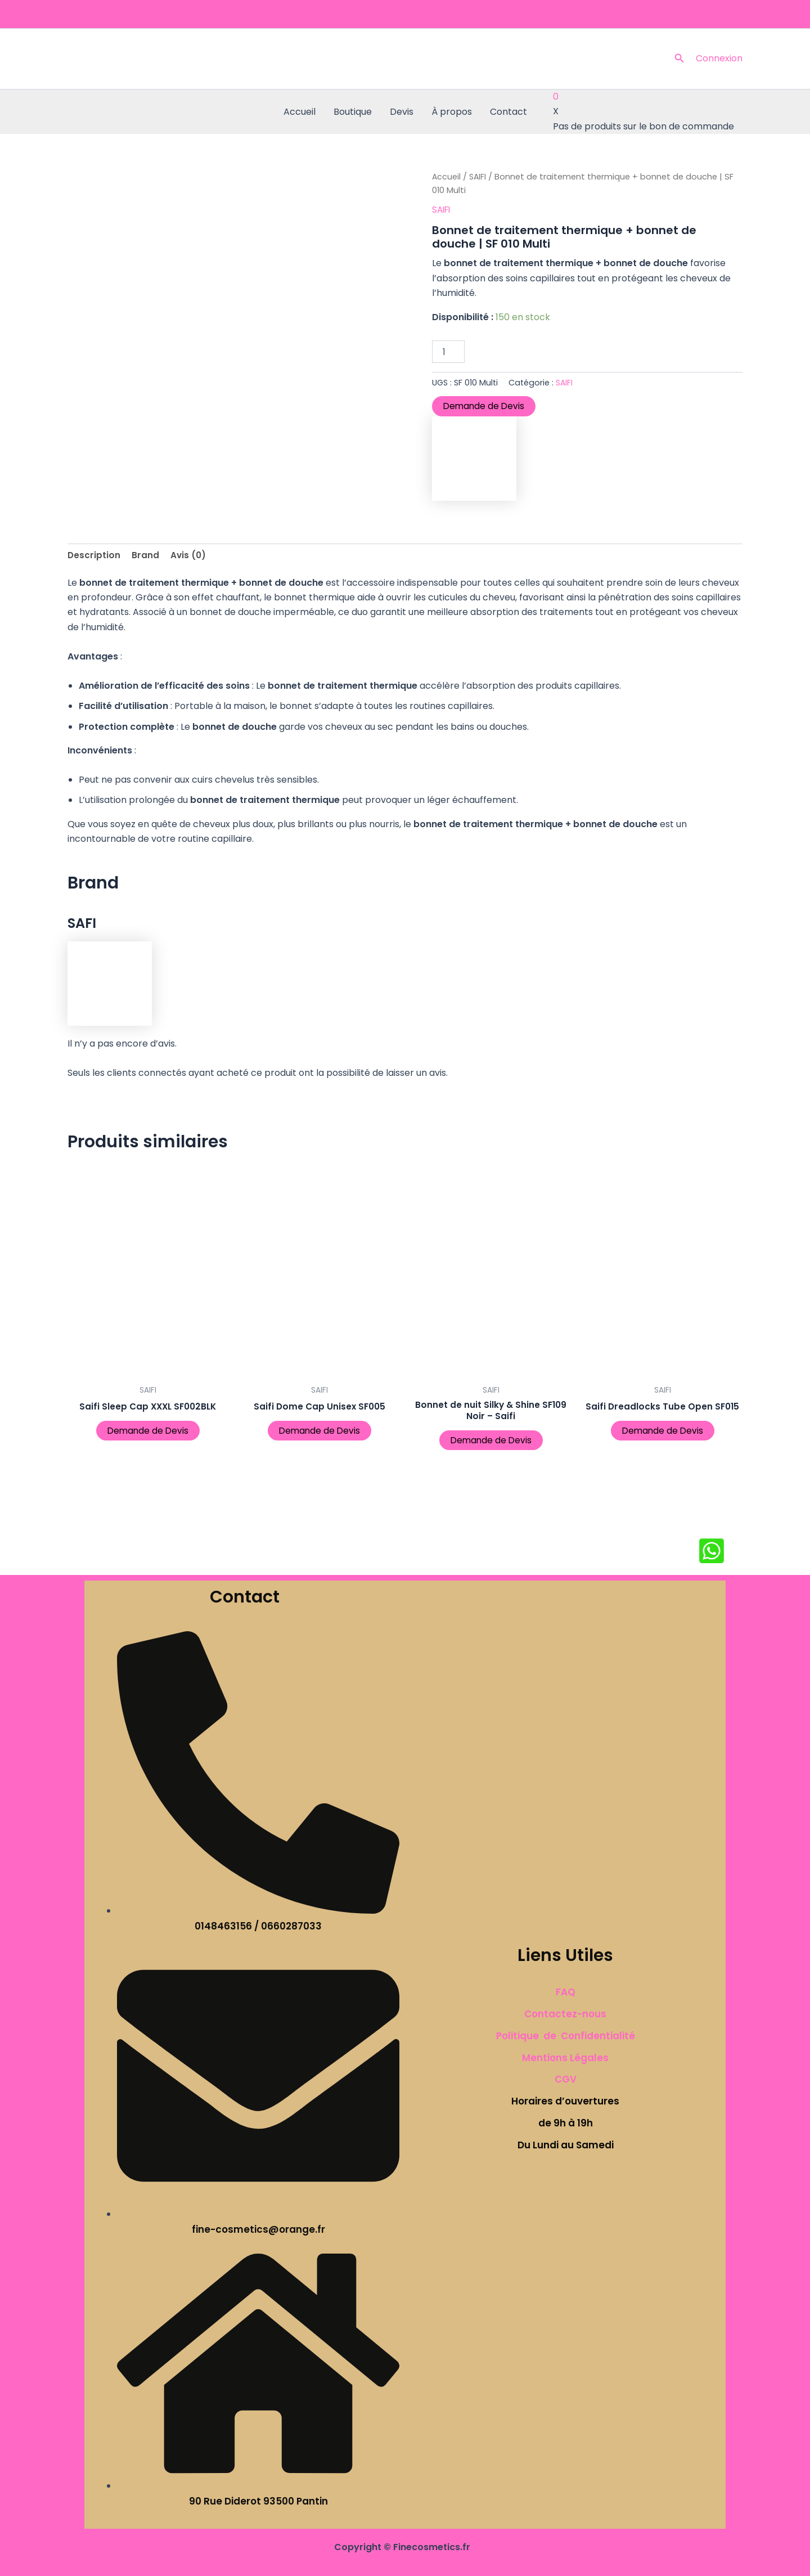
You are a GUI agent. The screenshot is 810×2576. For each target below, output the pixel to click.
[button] (679, 59)
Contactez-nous (565, 2014)
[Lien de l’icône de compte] (719, 58)
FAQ (565, 1992)
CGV (566, 2079)
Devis (401, 111)
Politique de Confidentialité (565, 2036)
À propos (451, 111)
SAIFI (479, 176)
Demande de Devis (484, 406)
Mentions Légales (565, 2058)
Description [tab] (94, 555)
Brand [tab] (146, 555)
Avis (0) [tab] (189, 555)
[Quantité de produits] (448, 351)
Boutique (353, 111)
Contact (508, 111)
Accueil (300, 111)
